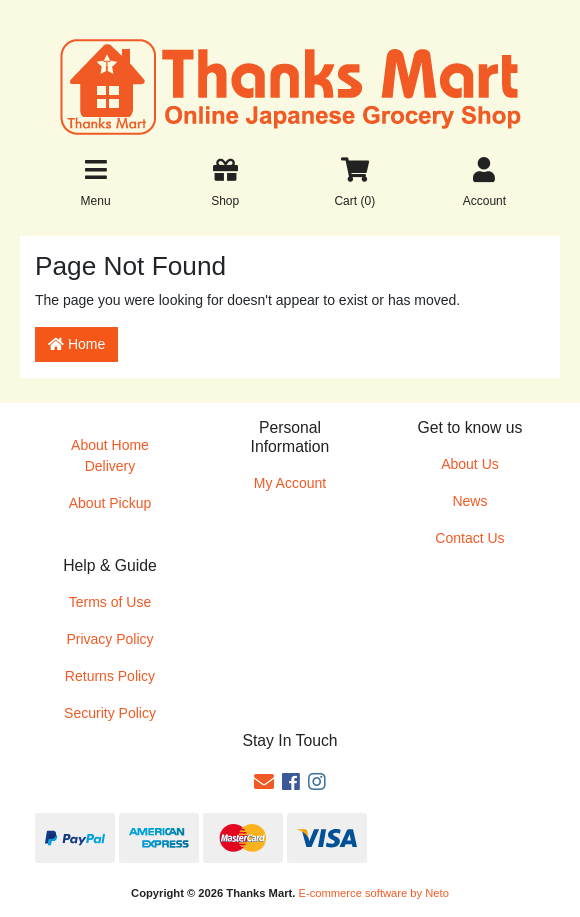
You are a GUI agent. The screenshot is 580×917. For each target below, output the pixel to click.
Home (76, 344)
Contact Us (469, 538)
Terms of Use (110, 602)
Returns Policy (110, 676)
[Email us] (264, 782)
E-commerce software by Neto (373, 893)
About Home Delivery (110, 455)
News (469, 501)
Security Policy (110, 713)
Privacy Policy (109, 639)
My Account (290, 483)
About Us (470, 464)
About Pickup (110, 503)
